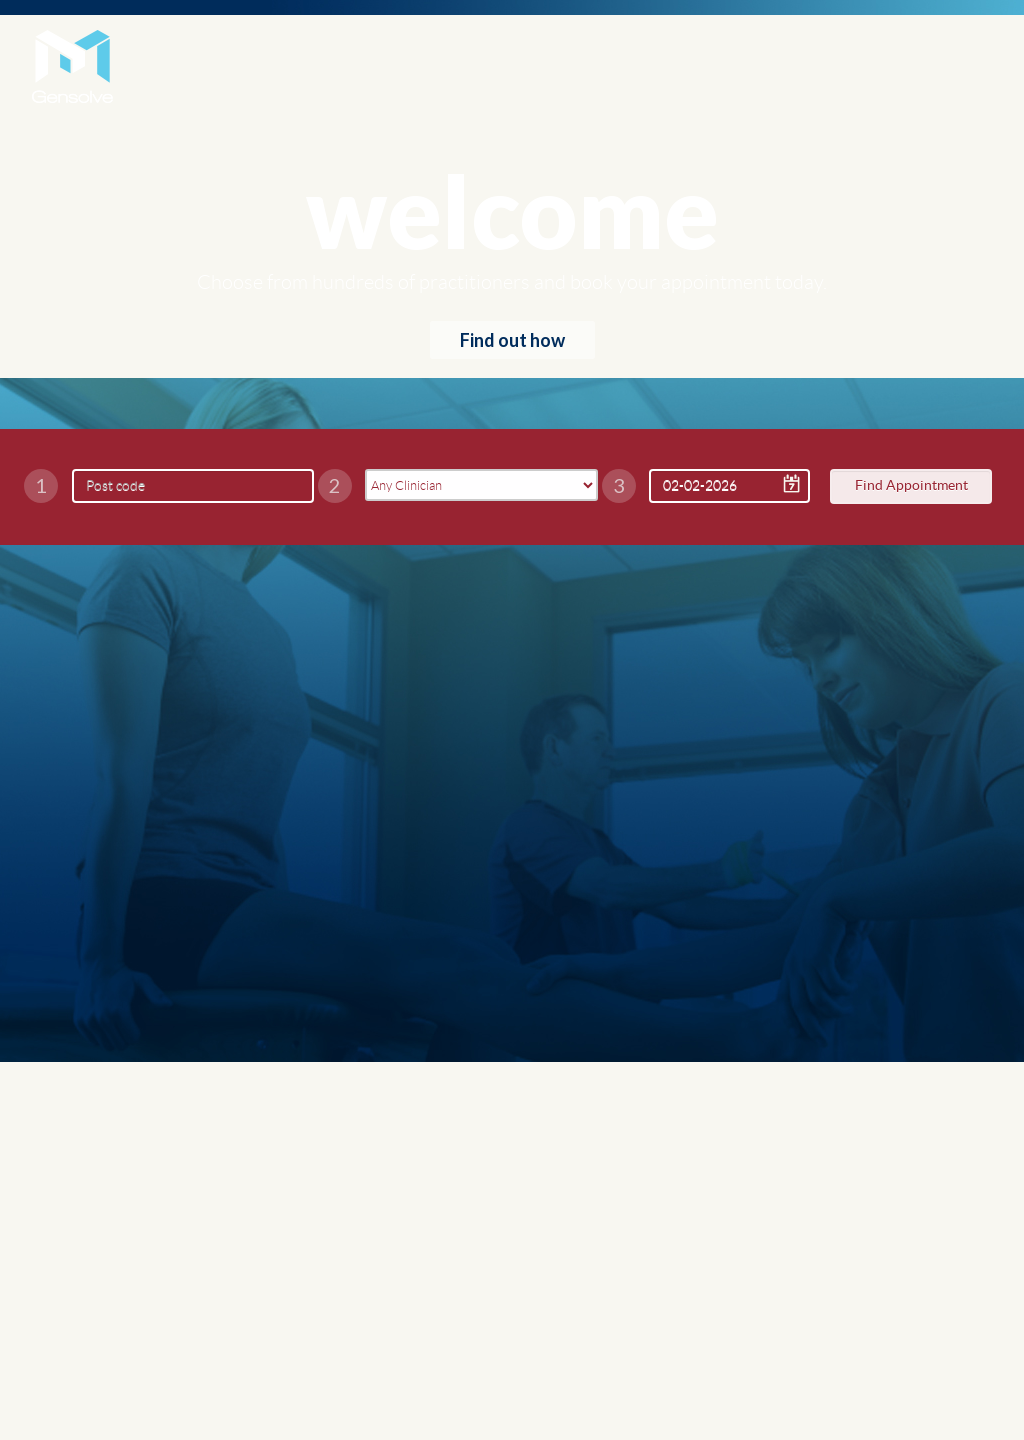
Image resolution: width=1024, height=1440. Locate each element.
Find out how (512, 340)
